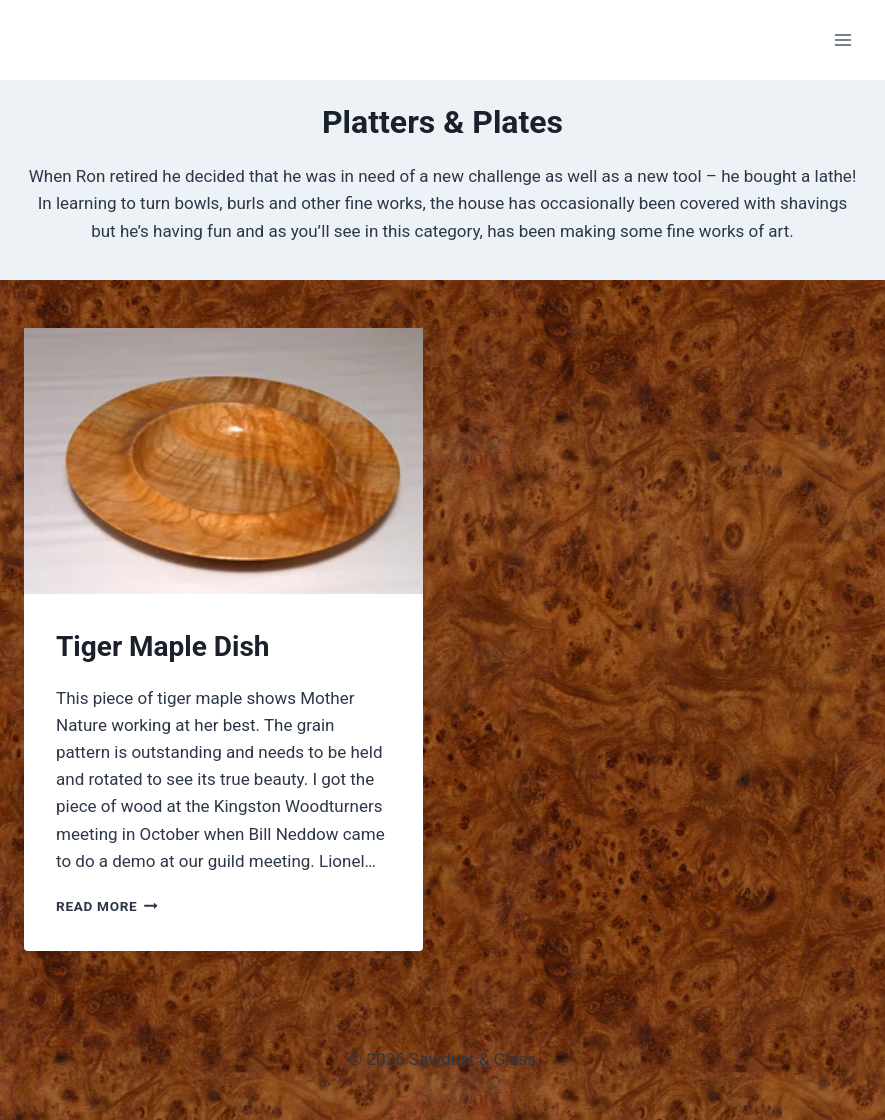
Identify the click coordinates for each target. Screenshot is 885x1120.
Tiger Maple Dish (163, 646)
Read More (107, 906)
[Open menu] (842, 39)
